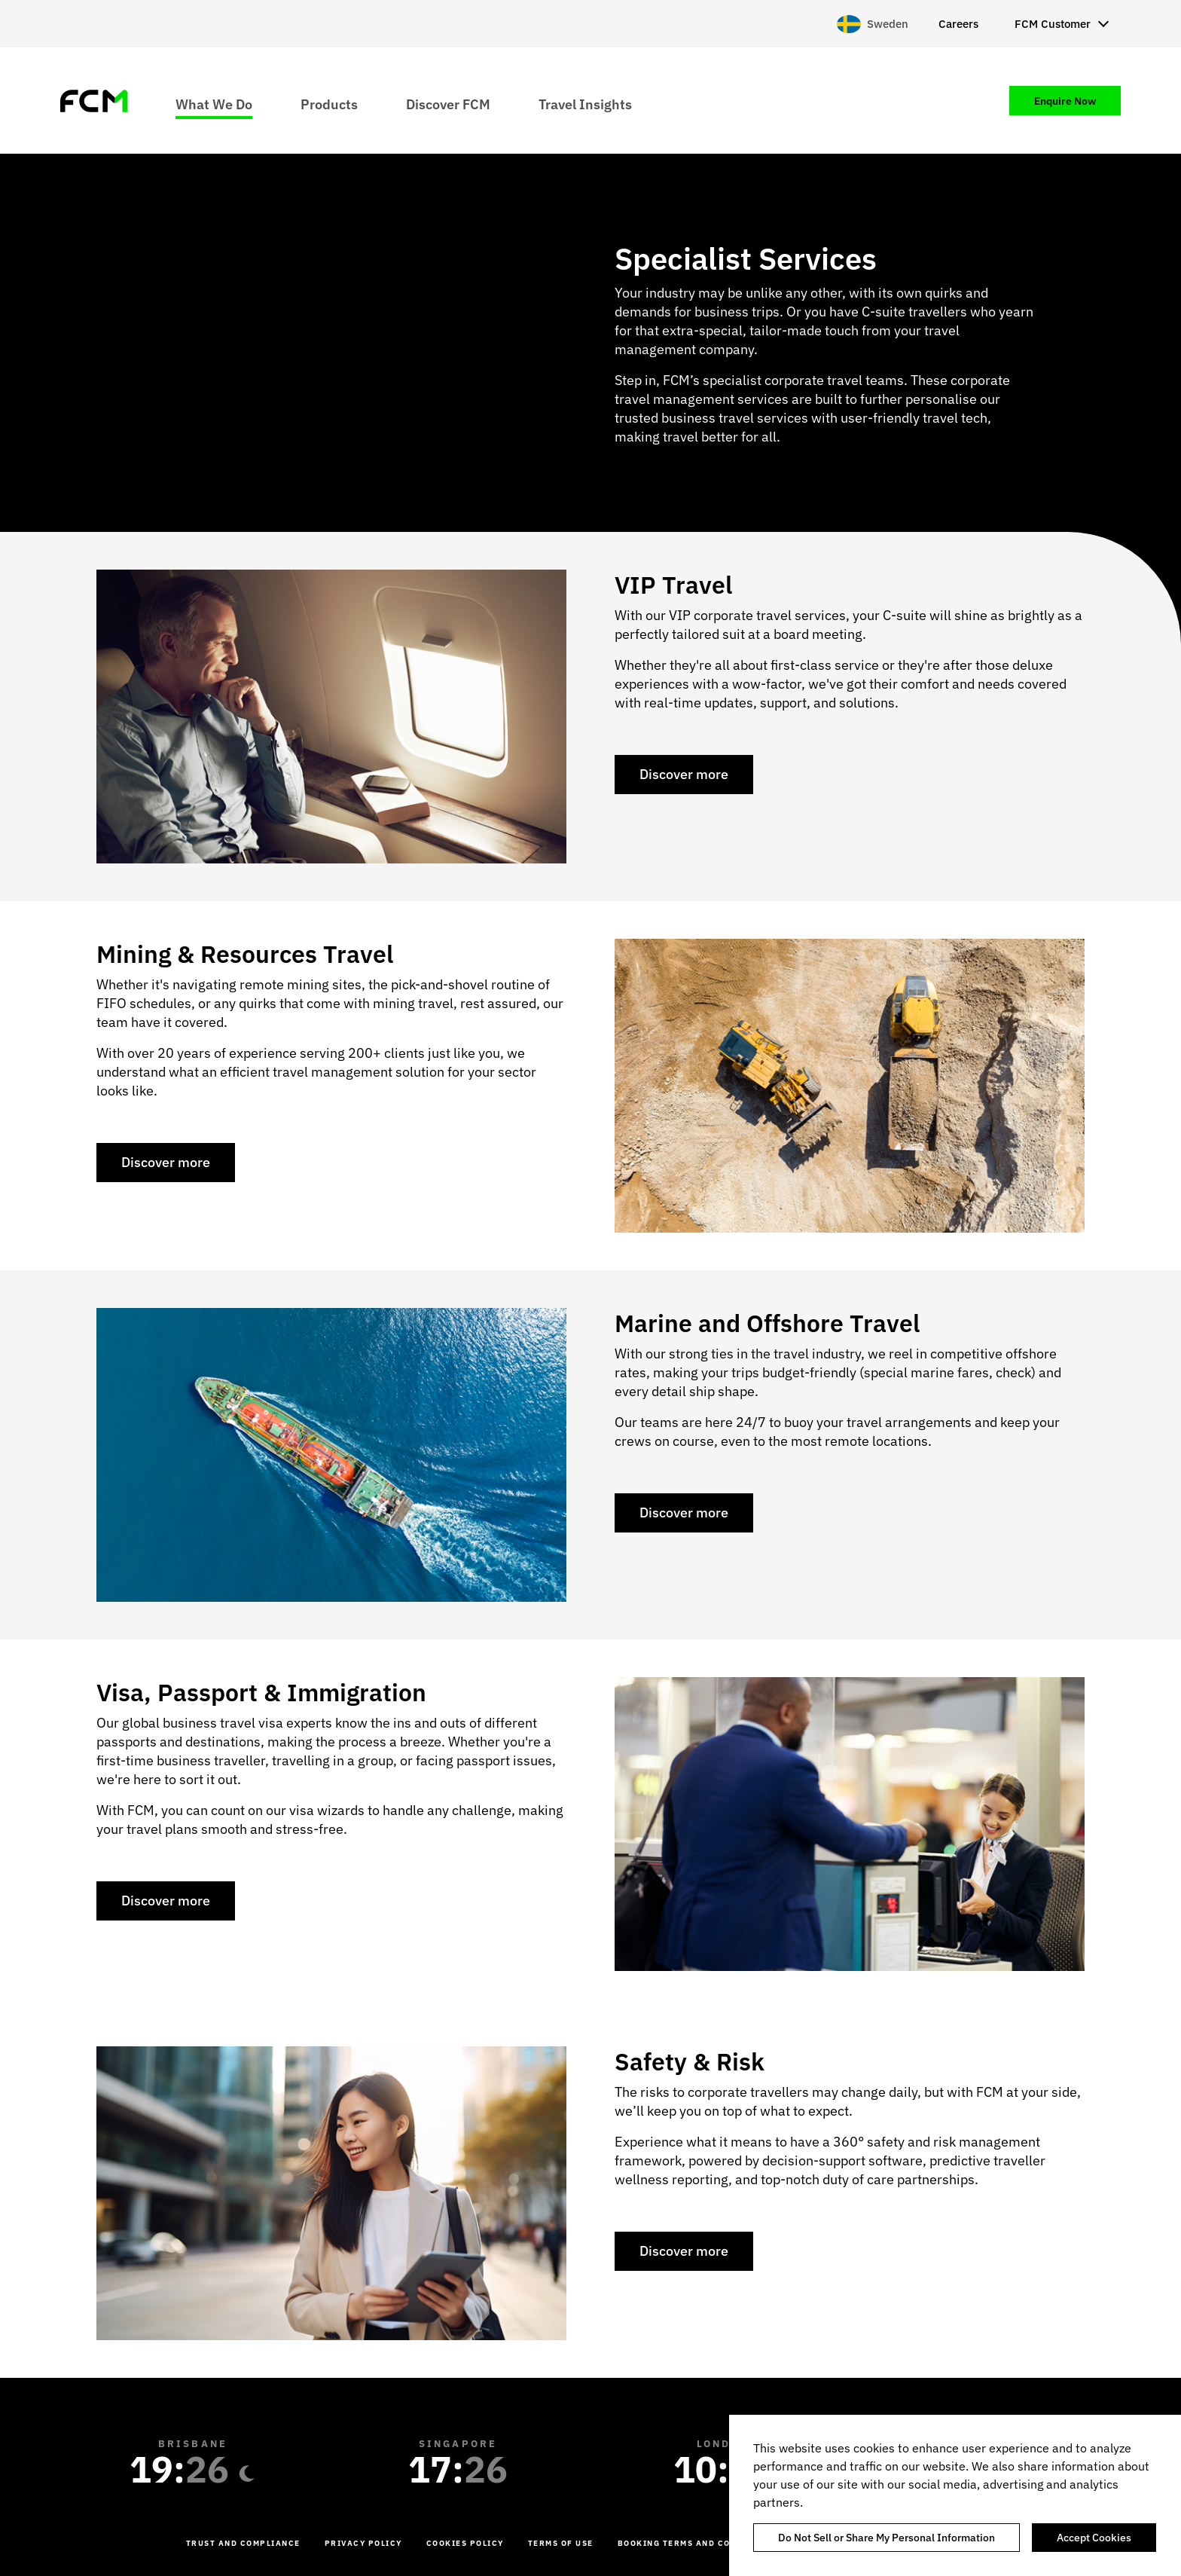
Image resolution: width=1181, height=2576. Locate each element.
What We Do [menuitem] (213, 104)
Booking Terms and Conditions (697, 2543)
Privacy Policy (363, 2543)
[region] (955, 2495)
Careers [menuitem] (958, 24)
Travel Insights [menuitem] (585, 104)
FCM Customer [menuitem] (1053, 24)
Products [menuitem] (329, 104)
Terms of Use (561, 2543)
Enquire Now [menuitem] (1065, 101)
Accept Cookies (1094, 2537)
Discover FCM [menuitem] (448, 104)
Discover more (683, 774)
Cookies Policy (465, 2543)
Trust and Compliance (243, 2543)
